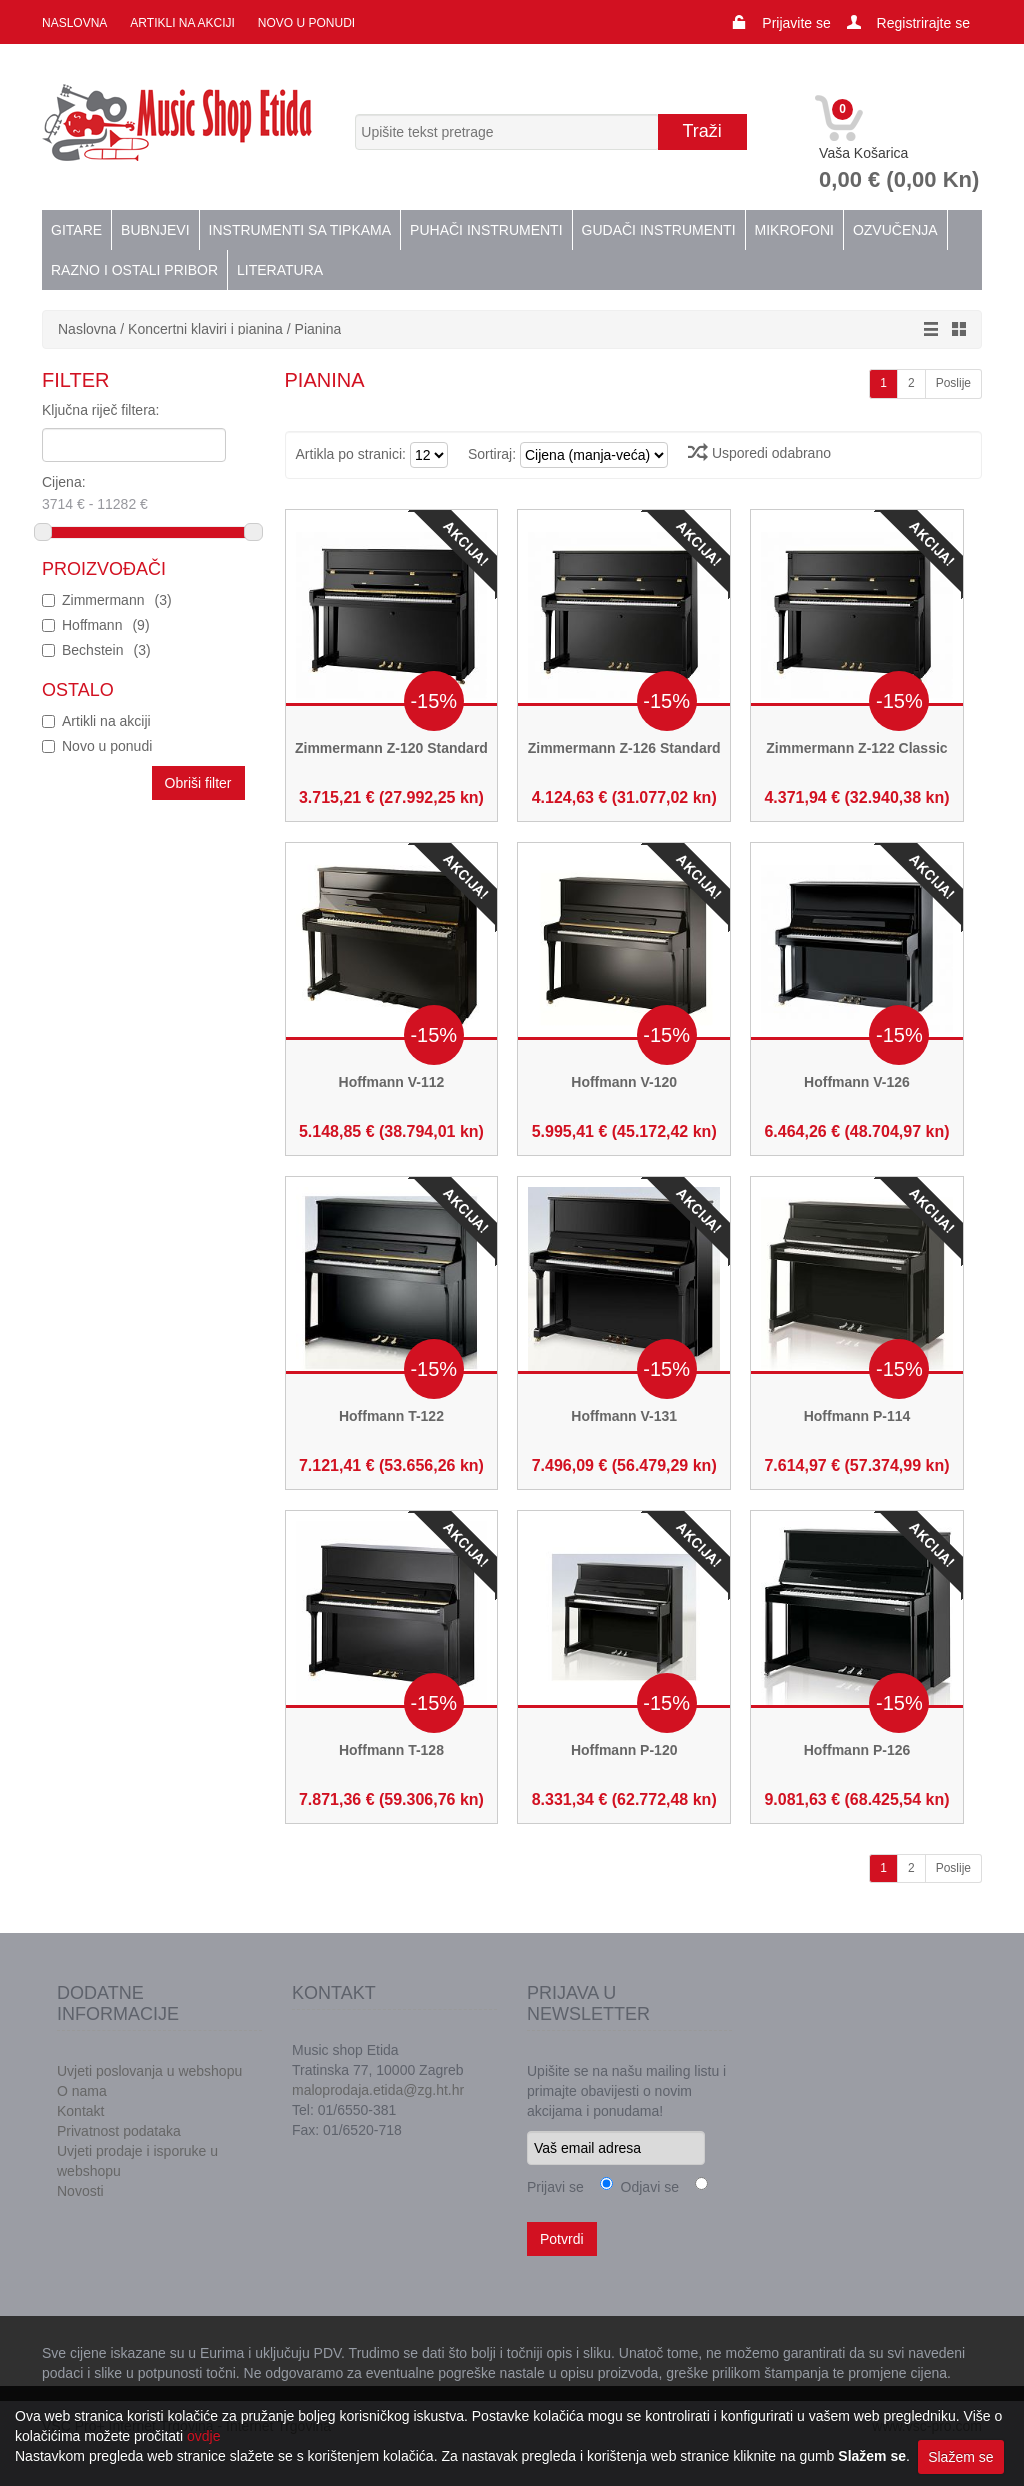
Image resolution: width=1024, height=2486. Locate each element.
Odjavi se (646, 2187)
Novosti (80, 2191)
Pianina (318, 329)
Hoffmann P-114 (857, 1416)
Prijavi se (555, 2187)
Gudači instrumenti (659, 230)
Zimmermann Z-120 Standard (391, 748)
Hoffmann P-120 (624, 1750)
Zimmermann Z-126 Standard (624, 748)
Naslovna (74, 23)
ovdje (203, 2436)
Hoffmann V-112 (392, 1082)
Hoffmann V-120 (624, 1082)
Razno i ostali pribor (134, 270)
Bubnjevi (155, 230)
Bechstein (106, 650)
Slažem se (960, 2457)
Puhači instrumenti (486, 230)
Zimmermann (117, 600)
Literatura (280, 270)
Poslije (953, 383)
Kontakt (80, 2111)
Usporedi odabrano (759, 453)
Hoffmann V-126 (857, 1082)
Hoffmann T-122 (391, 1416)
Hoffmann (106, 625)
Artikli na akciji (182, 23)
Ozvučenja (895, 230)
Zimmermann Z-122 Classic (856, 748)
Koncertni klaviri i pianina (205, 329)
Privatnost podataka (119, 2131)
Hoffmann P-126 (857, 1750)
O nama (82, 2091)
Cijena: (127, 495)
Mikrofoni (794, 230)
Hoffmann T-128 (391, 1750)
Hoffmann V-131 (624, 1416)
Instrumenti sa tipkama (300, 230)
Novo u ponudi (306, 23)
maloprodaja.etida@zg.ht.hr (378, 2090)
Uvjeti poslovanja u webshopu (149, 2071)
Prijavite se (796, 23)
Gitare (76, 230)
